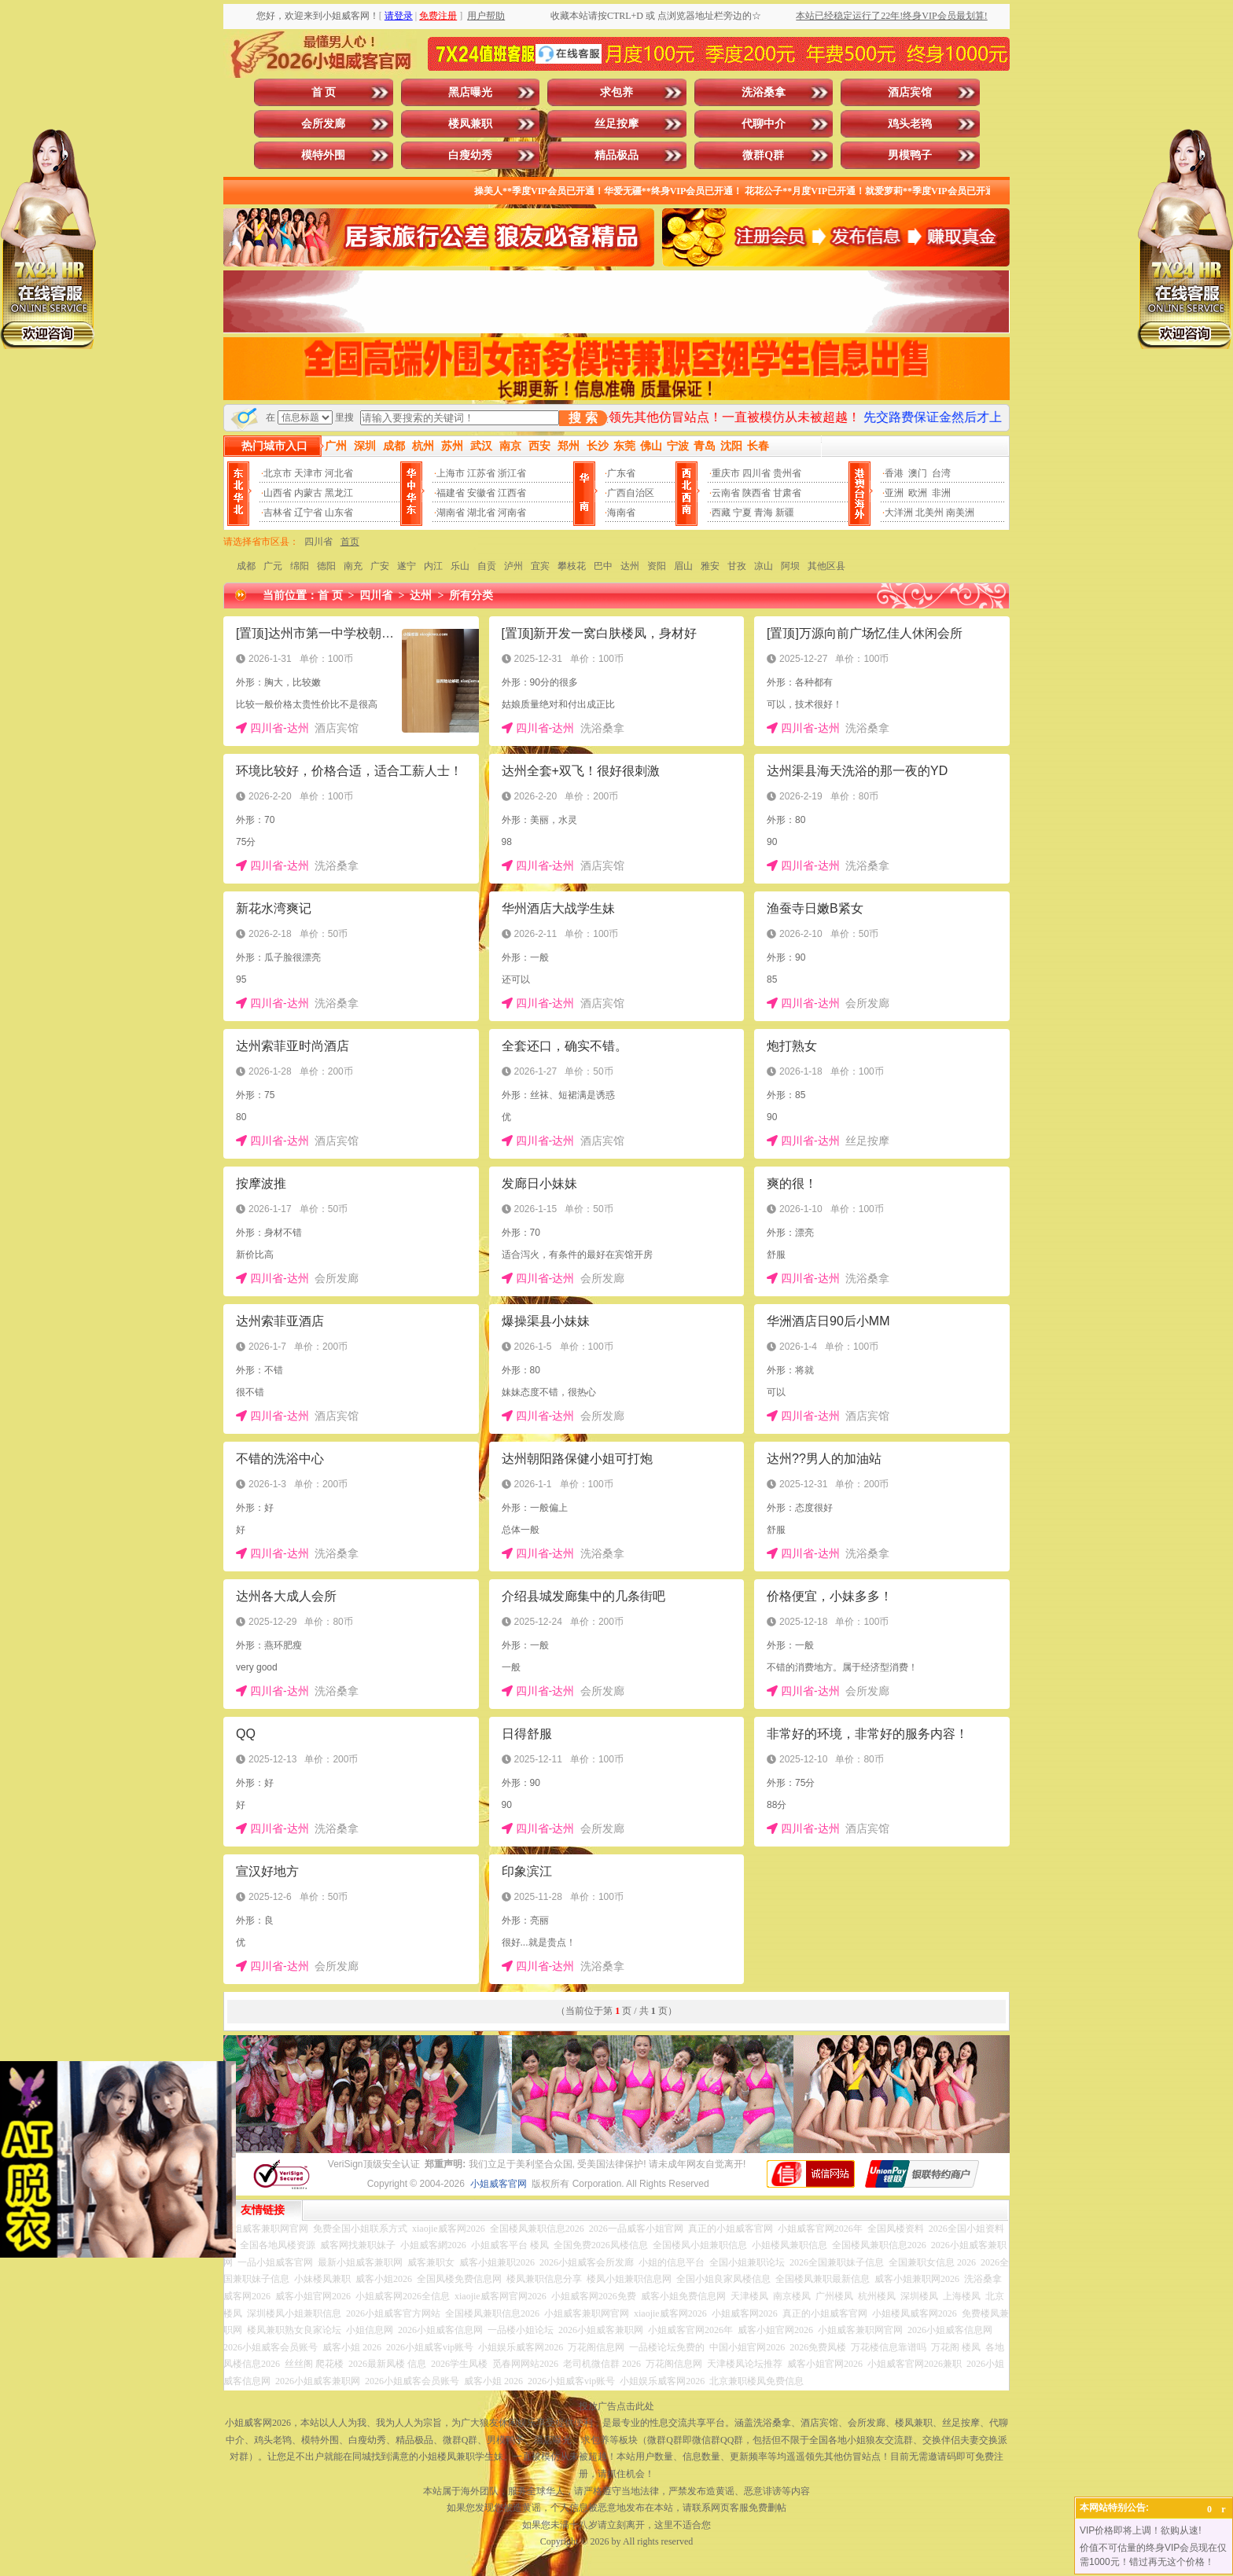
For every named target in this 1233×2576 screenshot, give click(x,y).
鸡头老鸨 (910, 124)
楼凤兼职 (470, 124)
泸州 (513, 565)
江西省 (512, 492)
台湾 (941, 473)
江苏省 (481, 473)
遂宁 (406, 565)
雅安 (710, 565)
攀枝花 (572, 565)
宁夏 (742, 512)
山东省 (339, 512)
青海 (763, 512)
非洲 (941, 492)
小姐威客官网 (498, 2183)
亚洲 (894, 492)
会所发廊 (323, 124)
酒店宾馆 (910, 92)
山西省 (277, 492)
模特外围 (323, 155)
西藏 (721, 512)
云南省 (726, 492)
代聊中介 (764, 124)
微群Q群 (763, 155)
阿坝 (790, 565)
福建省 (450, 492)
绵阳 (299, 565)
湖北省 (481, 512)
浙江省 (512, 473)
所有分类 (471, 595)
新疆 (784, 512)
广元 (272, 565)
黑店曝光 (470, 92)
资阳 (656, 565)
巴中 (603, 565)
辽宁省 (308, 512)
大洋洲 (899, 512)
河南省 (512, 512)
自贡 (486, 565)
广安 (379, 565)
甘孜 (736, 565)
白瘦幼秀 (470, 155)
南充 (353, 565)
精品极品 (616, 155)
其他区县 (826, 565)
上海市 (450, 473)
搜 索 (583, 417)
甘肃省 (787, 492)
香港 (894, 473)
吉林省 (277, 512)
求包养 (616, 92)
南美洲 (960, 512)
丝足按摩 (616, 124)
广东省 (621, 473)
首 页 (324, 92)
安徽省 (481, 492)
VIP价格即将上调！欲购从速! (1141, 2530)
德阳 (326, 565)
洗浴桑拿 (764, 92)
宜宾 (540, 565)
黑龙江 (339, 492)
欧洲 (917, 492)
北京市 (277, 473)
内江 (433, 565)
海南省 (621, 512)
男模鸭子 (910, 155)
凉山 (763, 565)
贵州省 (787, 473)
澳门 (917, 473)
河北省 (339, 473)
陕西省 (756, 492)
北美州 (929, 512)
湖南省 (450, 512)
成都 (246, 565)
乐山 (460, 565)
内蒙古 (308, 492)
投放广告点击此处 (616, 2406)
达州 (629, 565)
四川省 (756, 473)
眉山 (683, 565)
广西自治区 (630, 492)
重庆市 (726, 473)
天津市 (308, 473)
